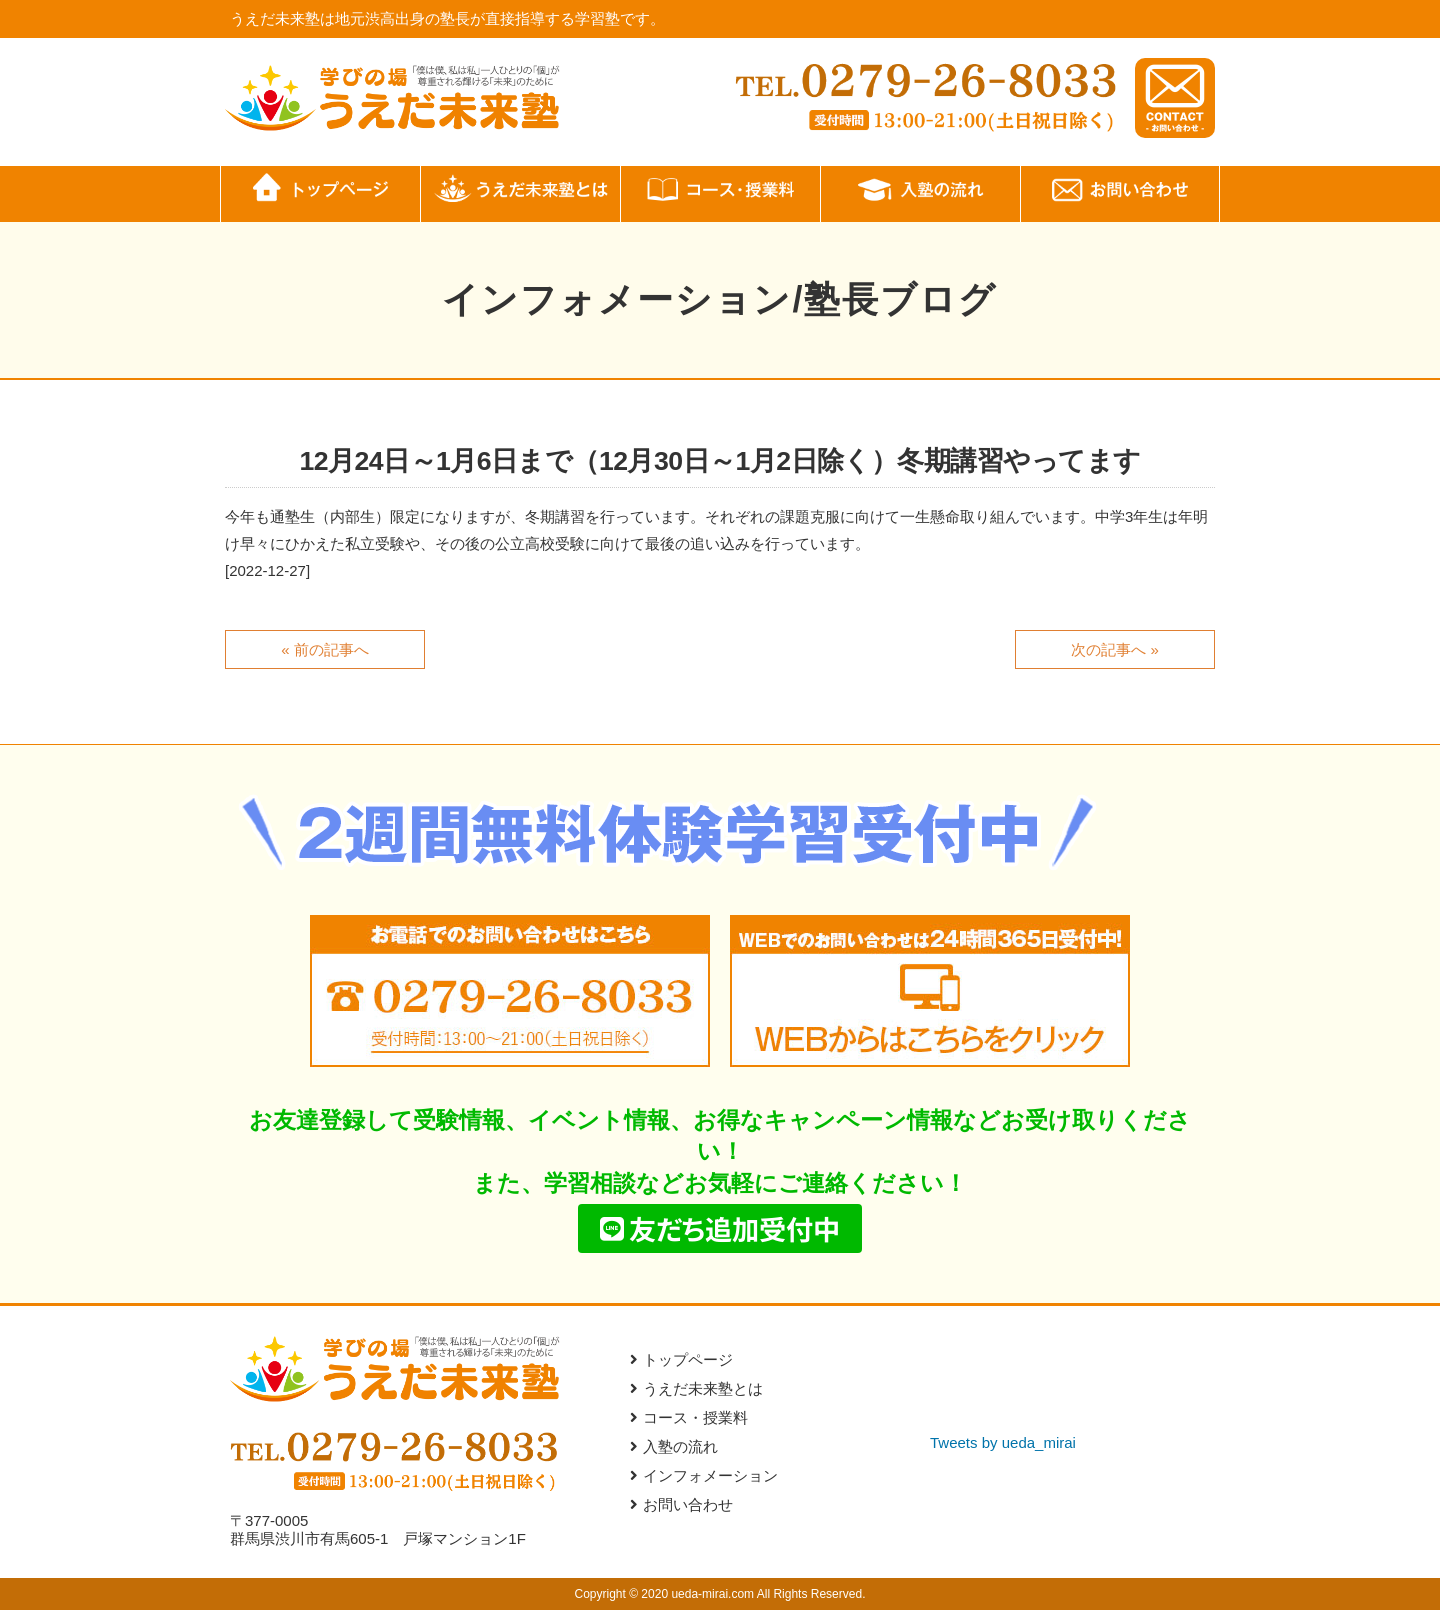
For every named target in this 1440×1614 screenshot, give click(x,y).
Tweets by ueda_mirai (1003, 1446)
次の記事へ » (1115, 648)
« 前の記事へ (325, 648)
